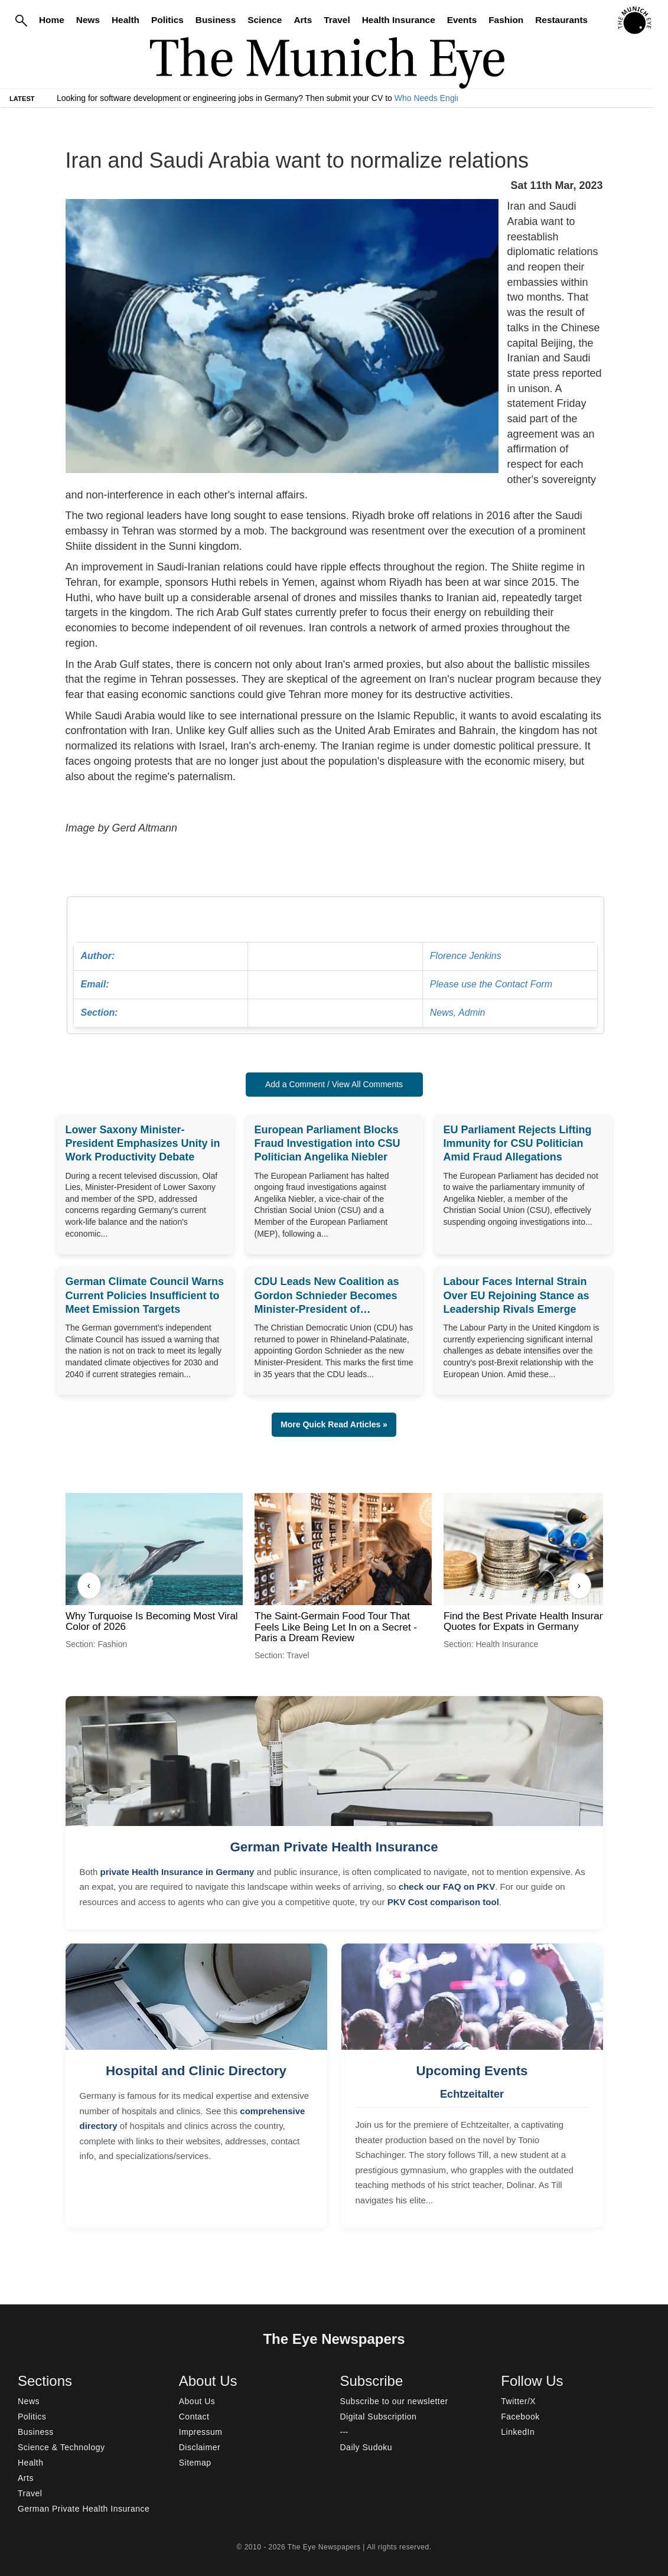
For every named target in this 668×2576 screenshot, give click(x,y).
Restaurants (561, 20)
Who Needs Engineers (436, 98)
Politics (167, 20)
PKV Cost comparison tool (443, 1902)
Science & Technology (61, 2447)
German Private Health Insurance (334, 1847)
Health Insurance (398, 20)
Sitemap (195, 2462)
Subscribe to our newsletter (394, 2401)
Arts (303, 20)
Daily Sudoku (366, 2447)
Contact (194, 2416)
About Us (197, 2401)
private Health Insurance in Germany (177, 1872)
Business (215, 20)
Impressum (201, 2432)
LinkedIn (518, 2432)
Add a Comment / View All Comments (334, 1084)
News (88, 20)
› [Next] (579, 1585)
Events (462, 20)
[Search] (21, 20)
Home (51, 20)
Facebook (520, 2416)
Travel (337, 20)
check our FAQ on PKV (447, 1887)
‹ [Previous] (88, 1585)
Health (125, 20)
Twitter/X (518, 2401)
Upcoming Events (471, 2070)
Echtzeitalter (472, 2094)
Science (264, 20)
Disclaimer (199, 2447)
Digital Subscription (378, 2416)
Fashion (505, 20)
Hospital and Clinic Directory (196, 2070)
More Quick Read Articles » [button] (334, 1424)
